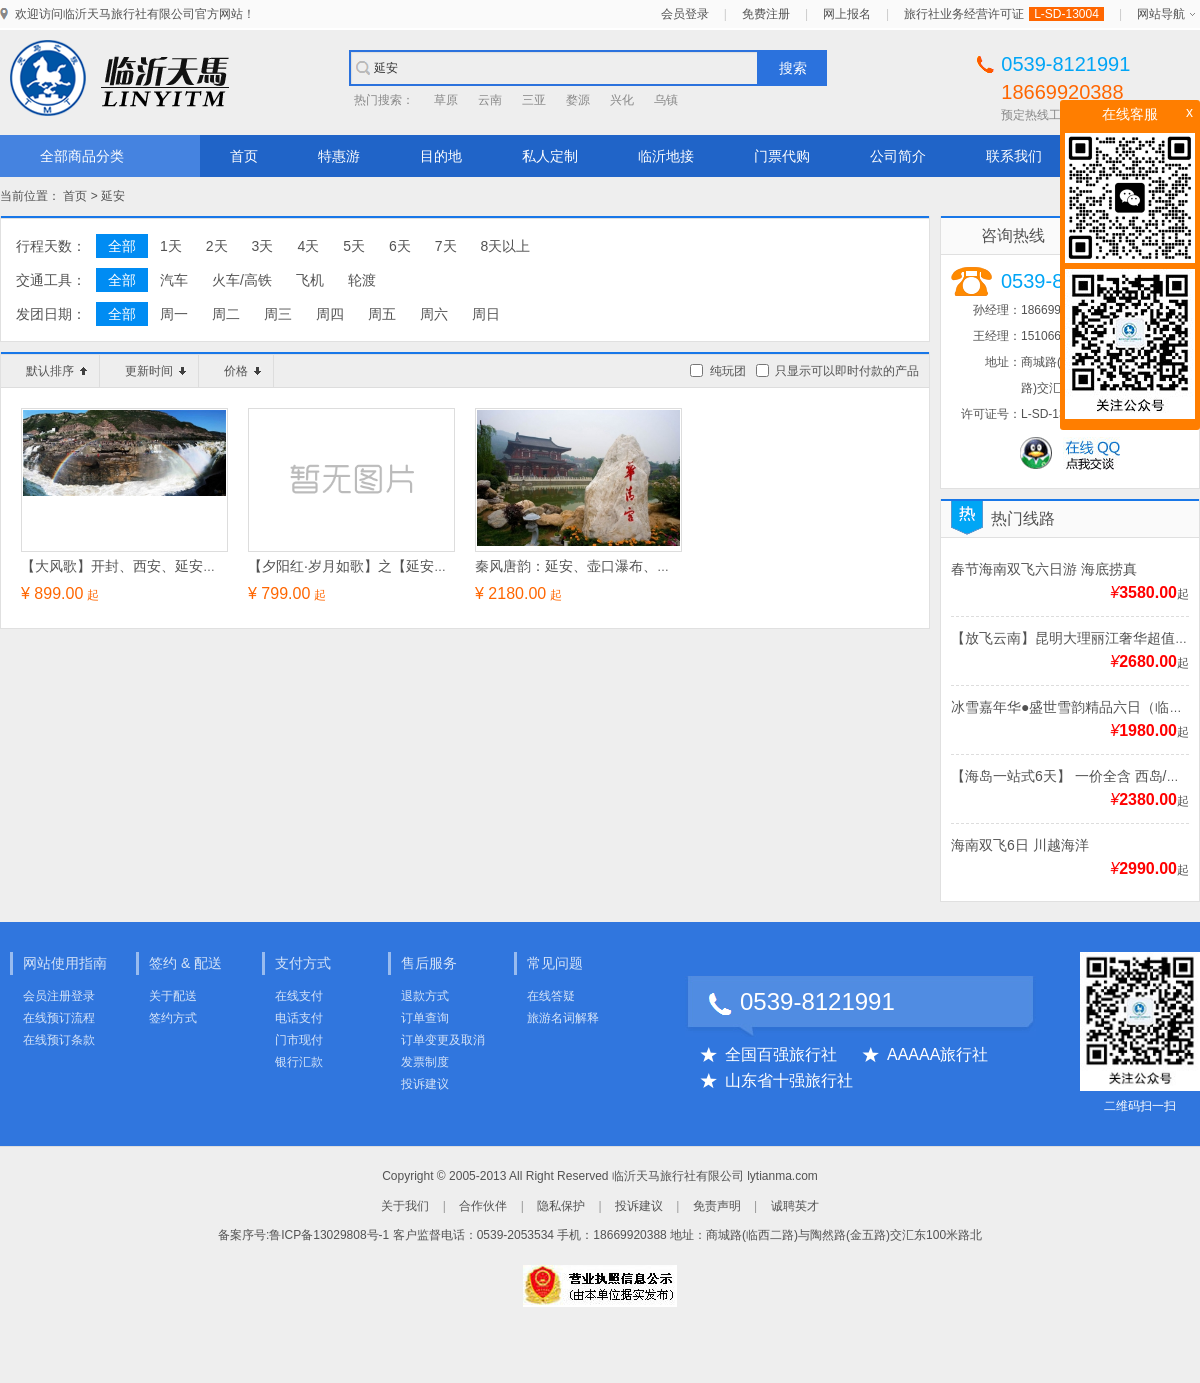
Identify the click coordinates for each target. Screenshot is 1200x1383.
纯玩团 (728, 371)
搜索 (793, 68)
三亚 (534, 100)
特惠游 (339, 156)
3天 (263, 246)
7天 (446, 246)
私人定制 (550, 156)
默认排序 (56, 371)
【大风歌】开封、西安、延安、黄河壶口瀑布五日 (175, 566)
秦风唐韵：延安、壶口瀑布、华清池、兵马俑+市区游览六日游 (668, 566)
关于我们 (405, 1206)
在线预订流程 (59, 1018)
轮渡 (362, 280)
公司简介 (898, 156)
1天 (171, 246)
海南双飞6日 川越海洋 (1020, 845)
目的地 (441, 156)
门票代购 (782, 156)
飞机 (310, 280)
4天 (308, 246)
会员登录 (685, 14)
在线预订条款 (59, 1040)
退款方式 (425, 996)
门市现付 (299, 1040)
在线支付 (299, 996)
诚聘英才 (795, 1206)
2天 (217, 246)
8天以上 (506, 246)
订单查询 (425, 1018)
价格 (242, 371)
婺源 (578, 100)
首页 (244, 156)
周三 (278, 314)
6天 (400, 246)
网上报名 (847, 14)
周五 (382, 314)
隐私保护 (561, 1206)
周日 (486, 314)
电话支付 (299, 1018)
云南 (490, 100)
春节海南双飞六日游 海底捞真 (1044, 569)
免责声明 (717, 1206)
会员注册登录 (59, 996)
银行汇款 (299, 1062)
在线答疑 (551, 996)
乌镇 (666, 100)
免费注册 (766, 14)
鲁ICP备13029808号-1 (329, 1235)
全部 (122, 246)
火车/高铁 (242, 280)
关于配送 (173, 996)
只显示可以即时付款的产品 (847, 371)
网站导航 (1161, 14)
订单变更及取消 (443, 1040)
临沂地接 (666, 156)
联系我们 (1014, 156)
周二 (226, 314)
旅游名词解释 (563, 1018)
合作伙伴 (483, 1206)
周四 (330, 314)
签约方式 (173, 1018)
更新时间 (155, 371)
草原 (446, 100)
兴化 (622, 100)
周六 (434, 314)
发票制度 (425, 1062)
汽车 (174, 280)
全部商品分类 (82, 156)
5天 (354, 246)
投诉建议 (425, 1084)
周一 (174, 314)
